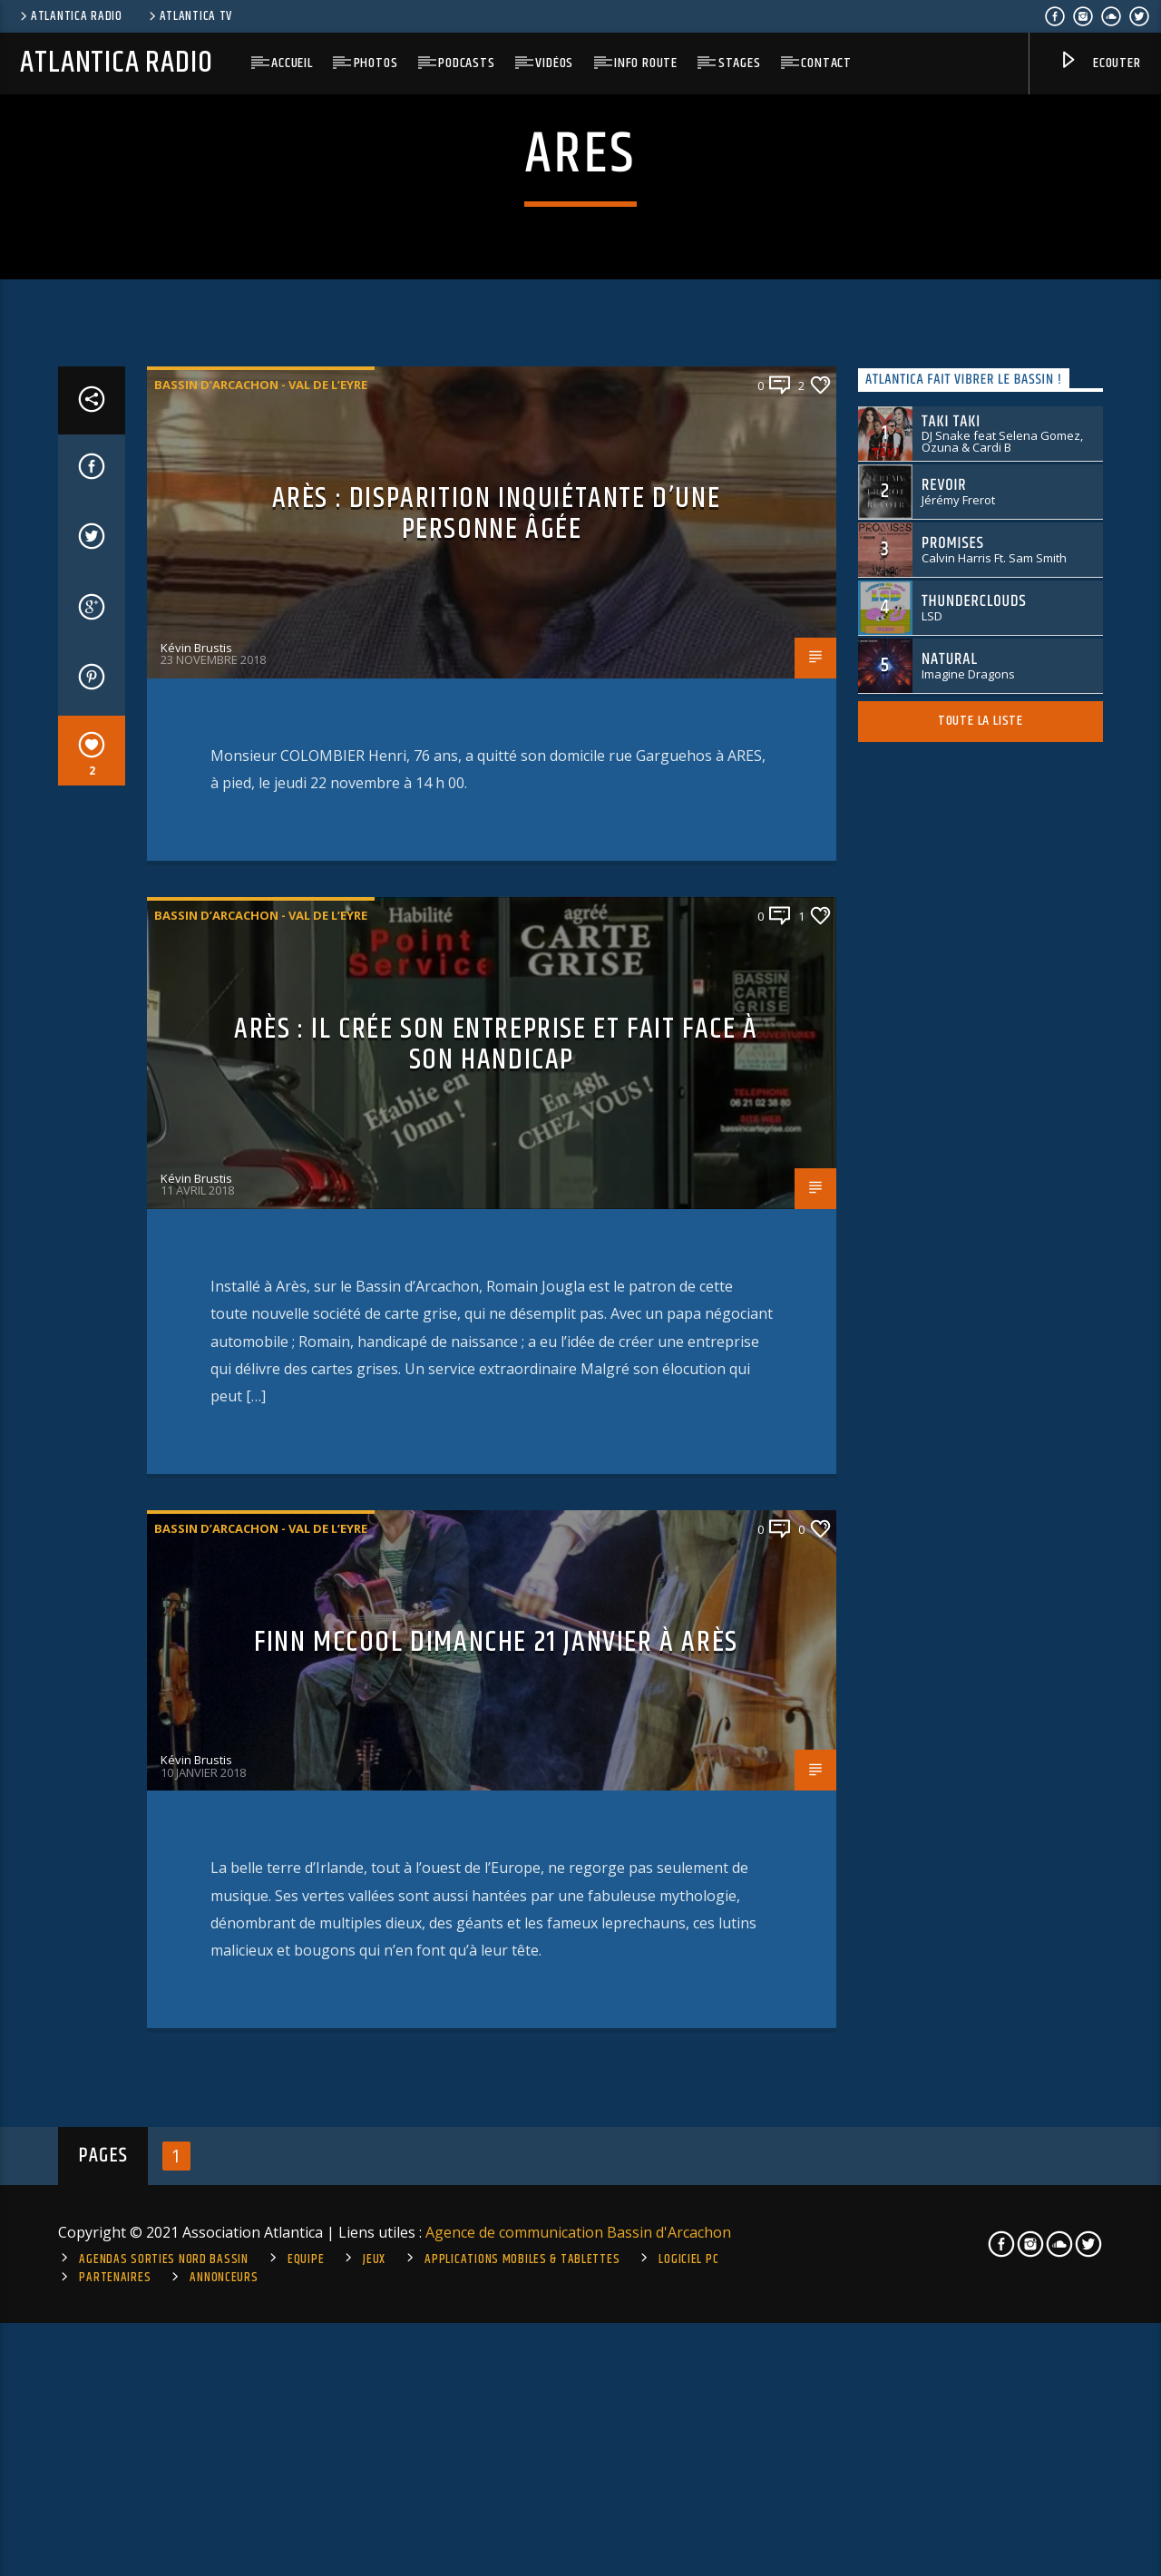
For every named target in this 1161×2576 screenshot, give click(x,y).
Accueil (292, 63)
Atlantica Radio (69, 16)
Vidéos (554, 63)
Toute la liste (980, 1358)
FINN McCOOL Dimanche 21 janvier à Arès (496, 2280)
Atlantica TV (189, 16)
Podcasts (466, 63)
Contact (826, 63)
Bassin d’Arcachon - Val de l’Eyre (260, 1022)
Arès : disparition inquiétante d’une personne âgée (496, 1152)
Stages (739, 63)
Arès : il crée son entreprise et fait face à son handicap (495, 1682)
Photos (376, 63)
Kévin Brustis (196, 1285)
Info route (646, 63)
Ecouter (1099, 64)
